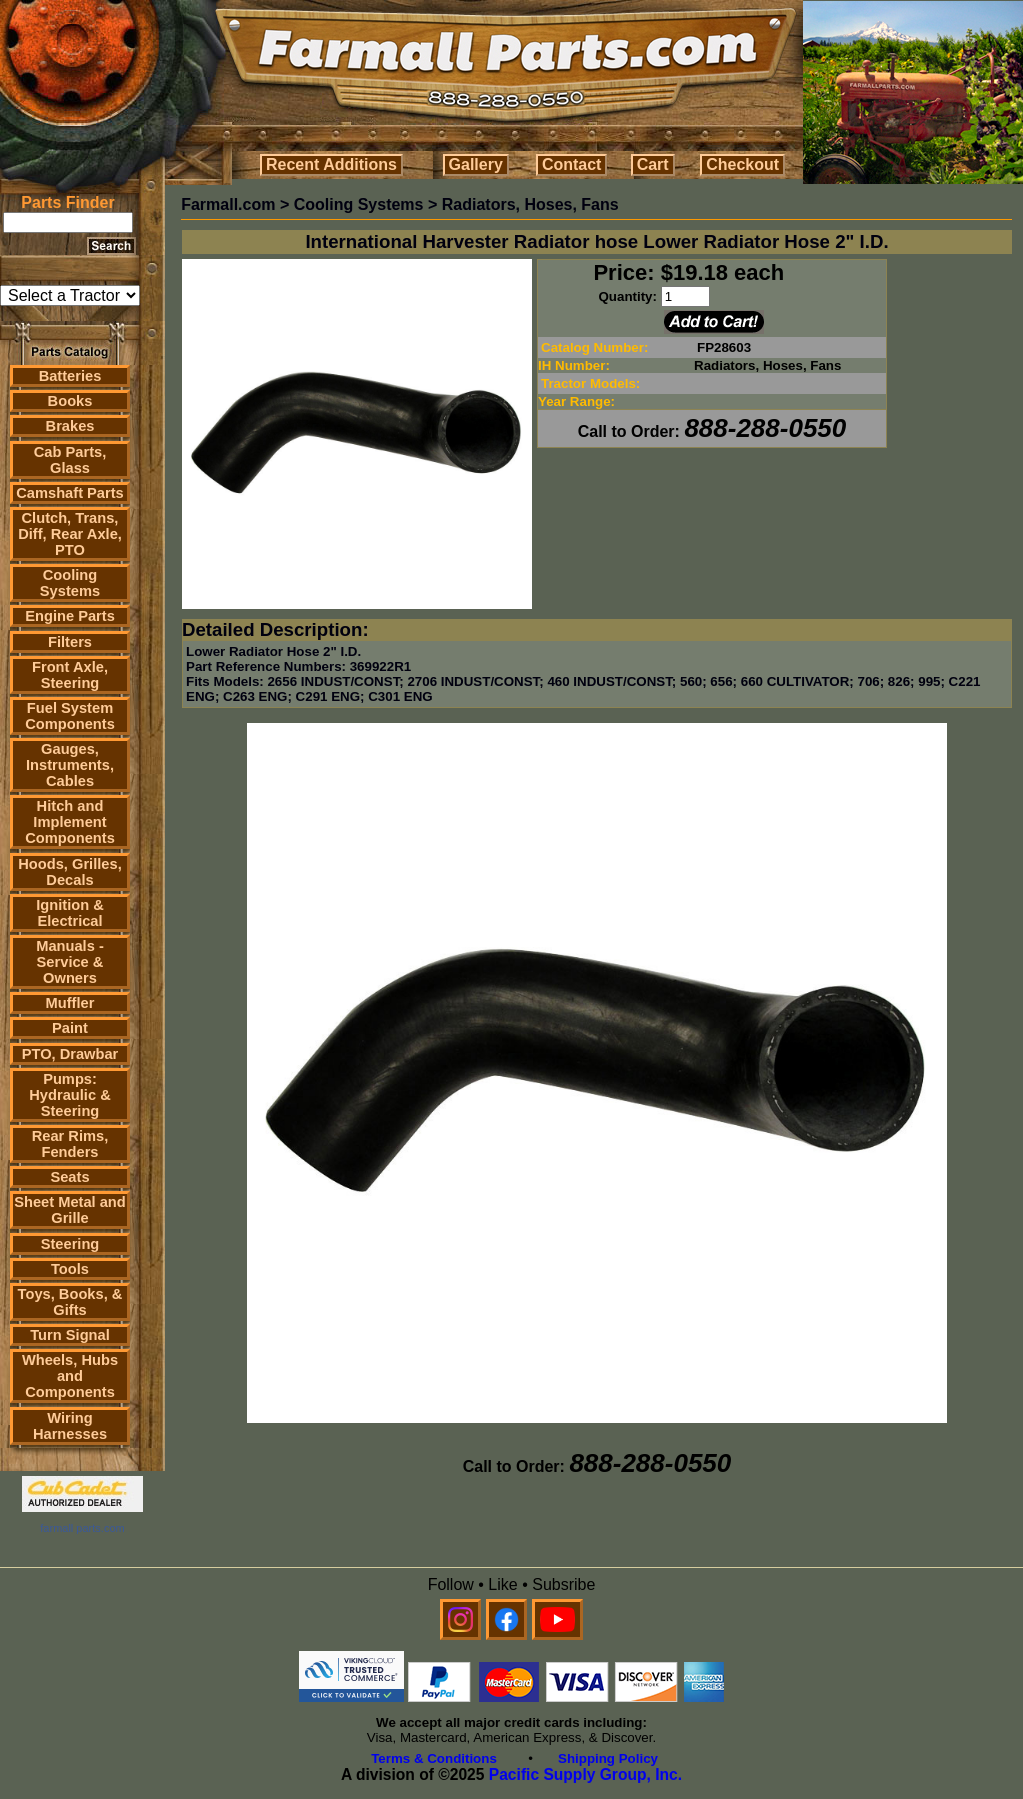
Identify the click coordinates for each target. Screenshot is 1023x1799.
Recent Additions (331, 164)
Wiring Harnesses (70, 1426)
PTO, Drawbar (70, 1054)
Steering (70, 1244)
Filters (70, 642)
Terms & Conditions (434, 1758)
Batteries (70, 376)
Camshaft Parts (70, 493)
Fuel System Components (70, 716)
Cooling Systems (70, 583)
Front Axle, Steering (70, 675)
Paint (70, 1028)
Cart (653, 164)
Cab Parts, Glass (70, 460)
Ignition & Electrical (70, 913)
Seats (69, 1177)
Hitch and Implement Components (70, 822)
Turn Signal (70, 1335)
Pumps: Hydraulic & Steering (69, 1095)
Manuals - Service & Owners (70, 962)
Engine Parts (70, 616)
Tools (70, 1269)
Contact (572, 164)
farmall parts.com (82, 1528)
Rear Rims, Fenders (70, 1144)
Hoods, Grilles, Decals (69, 872)
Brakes (70, 426)
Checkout (742, 164)
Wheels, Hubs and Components (70, 1376)
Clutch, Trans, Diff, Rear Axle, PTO (70, 534)
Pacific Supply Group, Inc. (585, 1774)
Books (70, 401)
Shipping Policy (608, 1758)
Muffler (70, 1003)
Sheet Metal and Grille (70, 1210)
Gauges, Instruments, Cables (70, 765)
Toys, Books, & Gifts (70, 1302)
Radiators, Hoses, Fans (530, 204)
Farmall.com (228, 204)
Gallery (476, 164)
